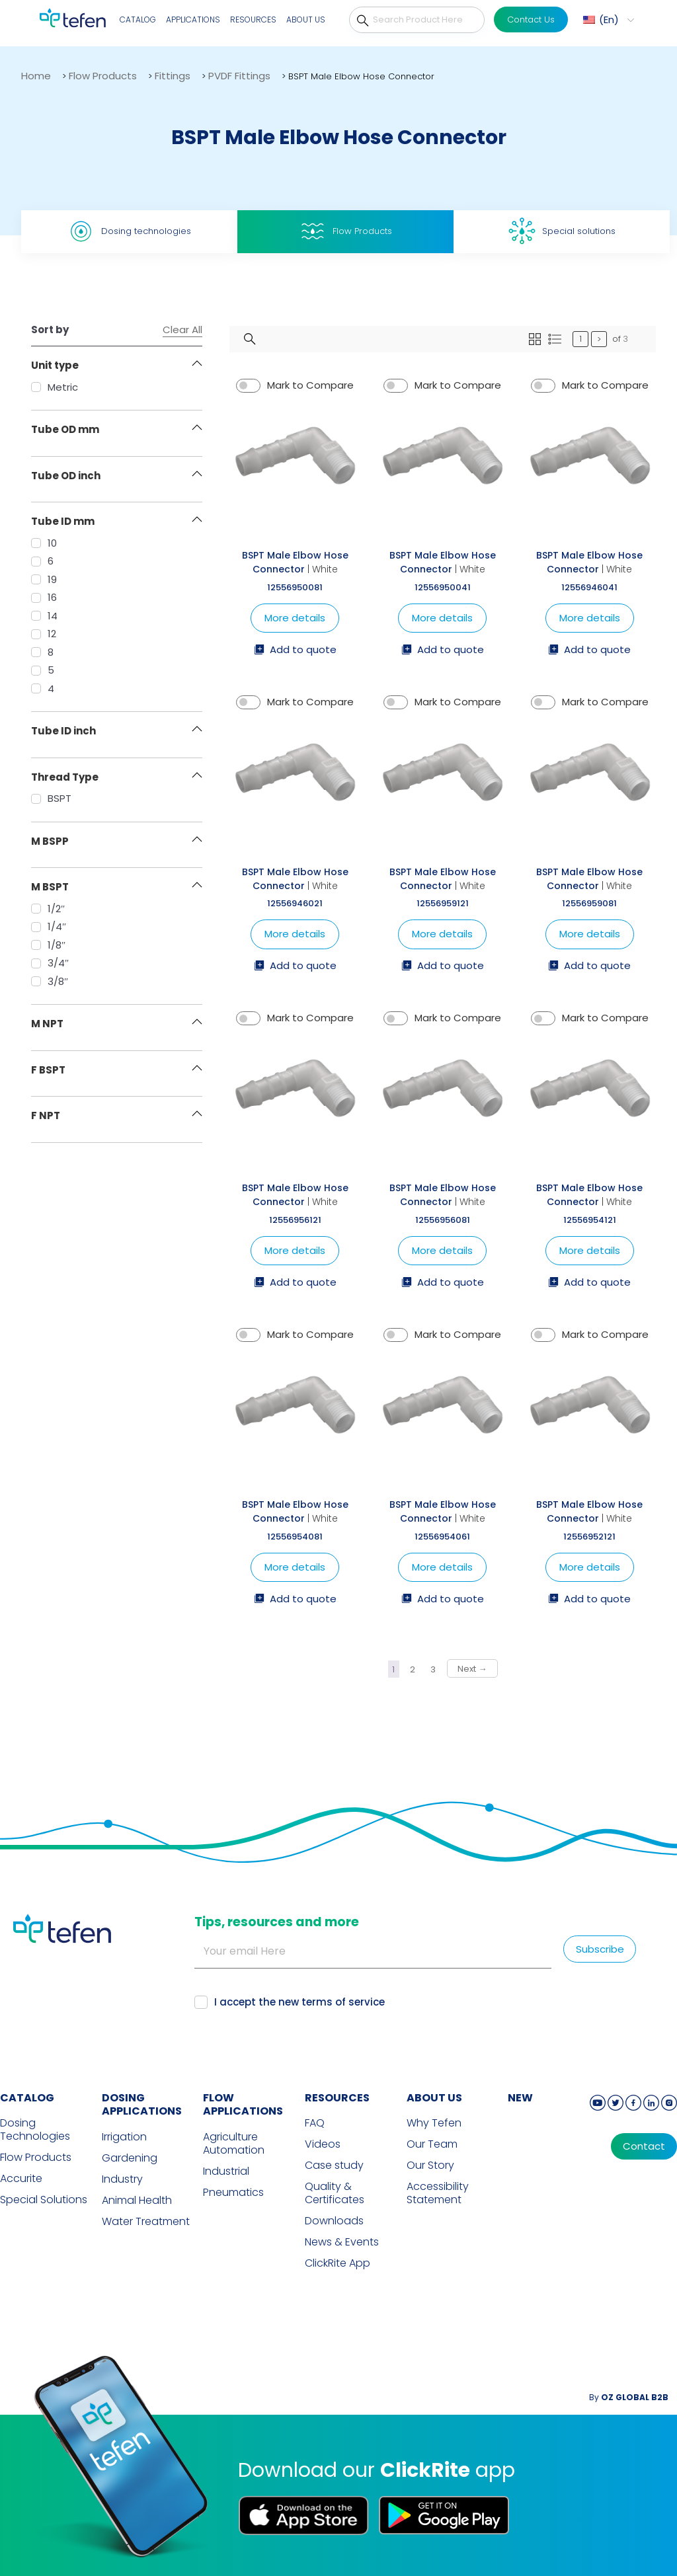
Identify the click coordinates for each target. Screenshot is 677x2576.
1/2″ (48, 909)
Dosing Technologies (35, 2130)
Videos (322, 2144)
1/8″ (48, 945)
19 (44, 579)
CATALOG (27, 2097)
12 (43, 634)
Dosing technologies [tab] (129, 231)
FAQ (315, 2123)
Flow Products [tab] (345, 231)
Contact (644, 2146)
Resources (253, 19)
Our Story (430, 2165)
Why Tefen (434, 2123)
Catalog (138, 19)
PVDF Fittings (239, 76)
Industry (122, 2179)
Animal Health (137, 2200)
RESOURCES (337, 2097)
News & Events (342, 2242)
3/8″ (49, 981)
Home (36, 76)
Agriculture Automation (233, 2143)
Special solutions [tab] (562, 231)
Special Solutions (43, 2199)
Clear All (182, 329)
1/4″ (48, 926)
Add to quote (295, 650)
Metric (54, 387)
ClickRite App (337, 2263)
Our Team (432, 2144)
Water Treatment (146, 2221)
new (520, 2097)
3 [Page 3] (433, 1669)
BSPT (51, 798)
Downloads (334, 2221)
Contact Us (531, 19)
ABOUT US (434, 2097)
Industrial (226, 2171)
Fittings (172, 76)
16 (44, 597)
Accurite (21, 2178)
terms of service (343, 2002)
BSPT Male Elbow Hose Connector (295, 562)
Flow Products (103, 76)
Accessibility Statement (438, 2193)
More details (294, 618)
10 (44, 543)
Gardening (129, 2158)
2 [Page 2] (412, 1669)
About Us (305, 19)
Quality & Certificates (334, 2193)
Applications (193, 19)
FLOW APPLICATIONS (243, 2104)
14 (44, 616)
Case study (334, 2165)
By (628, 2397)
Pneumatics (233, 2192)
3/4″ (50, 963)
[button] (607, 19)
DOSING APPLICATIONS (142, 2104)
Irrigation (124, 2137)
